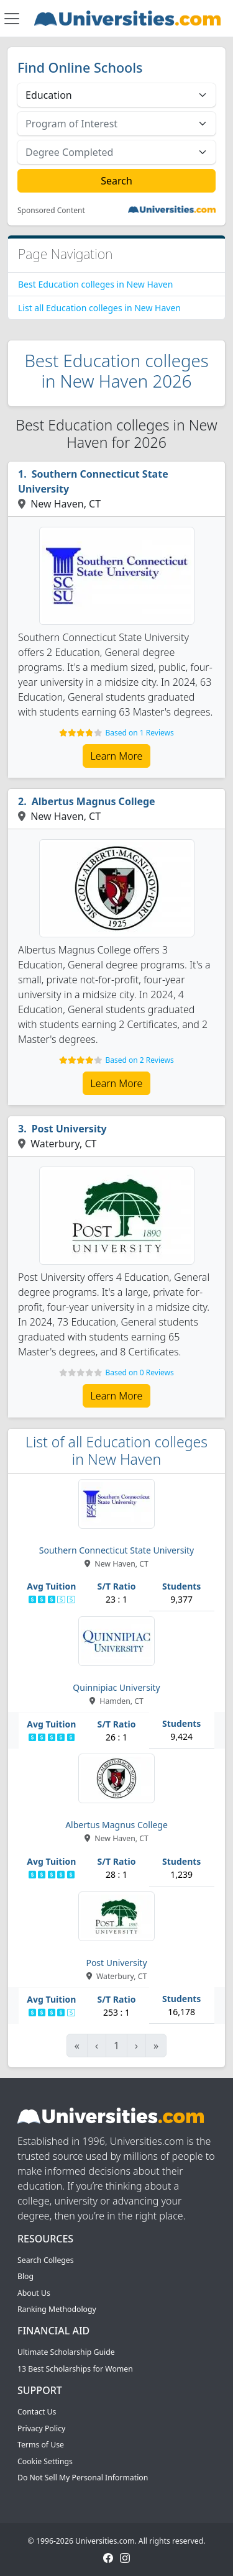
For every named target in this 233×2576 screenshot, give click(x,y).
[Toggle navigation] (11, 18)
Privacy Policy (41, 2428)
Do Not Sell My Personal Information (82, 2477)
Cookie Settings (45, 2461)
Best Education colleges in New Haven (95, 284)
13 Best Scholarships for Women (75, 2369)
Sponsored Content (51, 210)
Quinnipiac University (116, 1687)
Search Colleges (45, 2260)
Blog (25, 2276)
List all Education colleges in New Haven (99, 308)
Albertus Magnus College (93, 801)
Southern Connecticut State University (93, 481)
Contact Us (36, 2411)
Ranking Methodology (56, 2309)
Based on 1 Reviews (139, 732)
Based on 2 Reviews (139, 1060)
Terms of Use (40, 2444)
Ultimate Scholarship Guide (66, 2352)
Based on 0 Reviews (139, 1372)
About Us (33, 2293)
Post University (69, 1129)
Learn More (117, 756)
